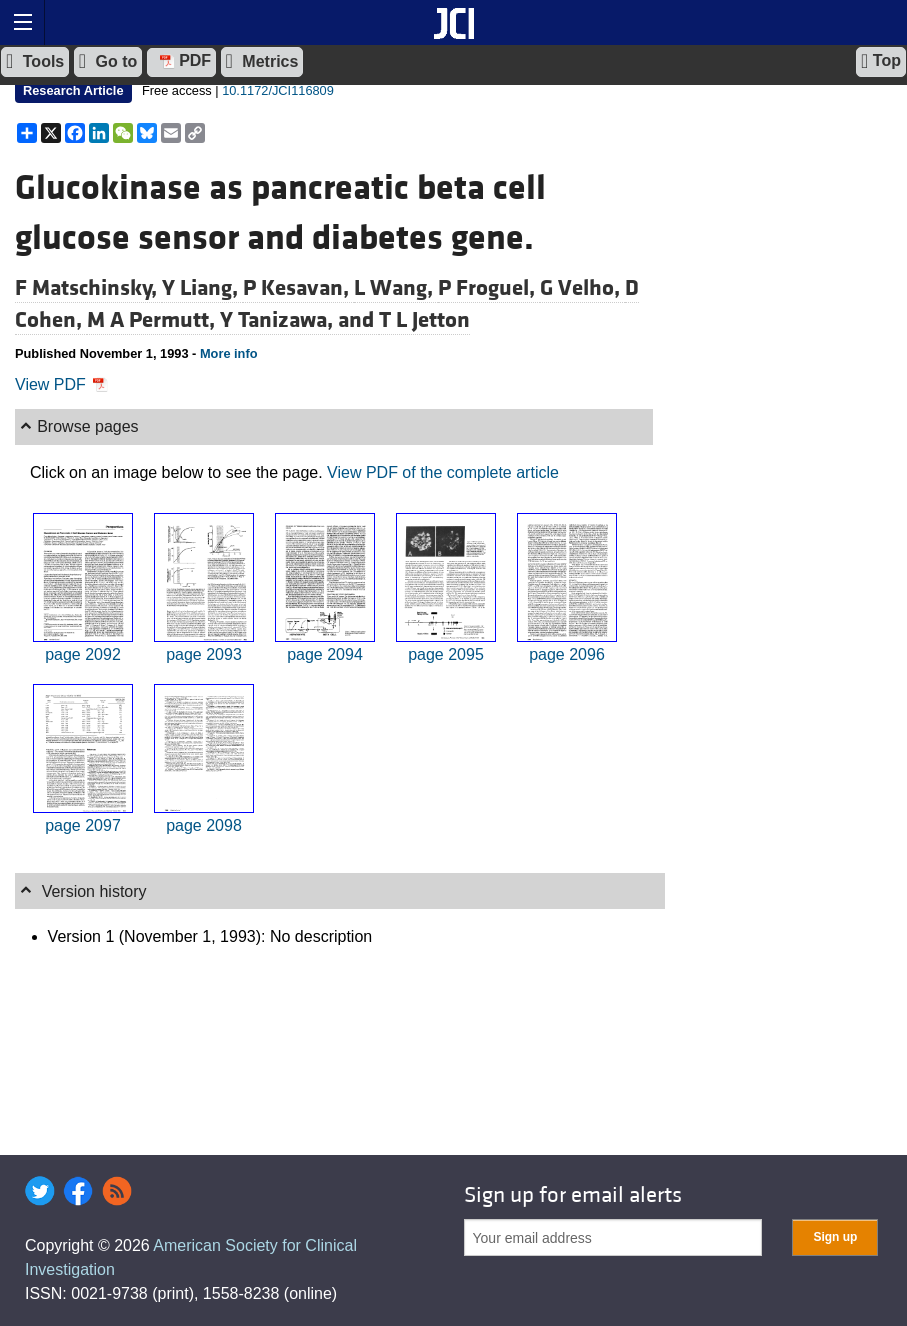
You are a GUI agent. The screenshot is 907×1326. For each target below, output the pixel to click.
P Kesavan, (298, 288)
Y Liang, (202, 288)
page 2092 (83, 654)
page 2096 (567, 654)
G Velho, (582, 288)
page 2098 (204, 825)
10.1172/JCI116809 (278, 90)
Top (881, 61)
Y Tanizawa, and (299, 320)
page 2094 (325, 654)
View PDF (61, 384)
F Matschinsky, (88, 288)
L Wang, (396, 288)
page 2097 (83, 825)
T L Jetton (424, 320)
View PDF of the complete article (443, 472)
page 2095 (446, 654)
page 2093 (204, 654)
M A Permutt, (153, 320)
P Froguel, (489, 288)
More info (229, 353)
